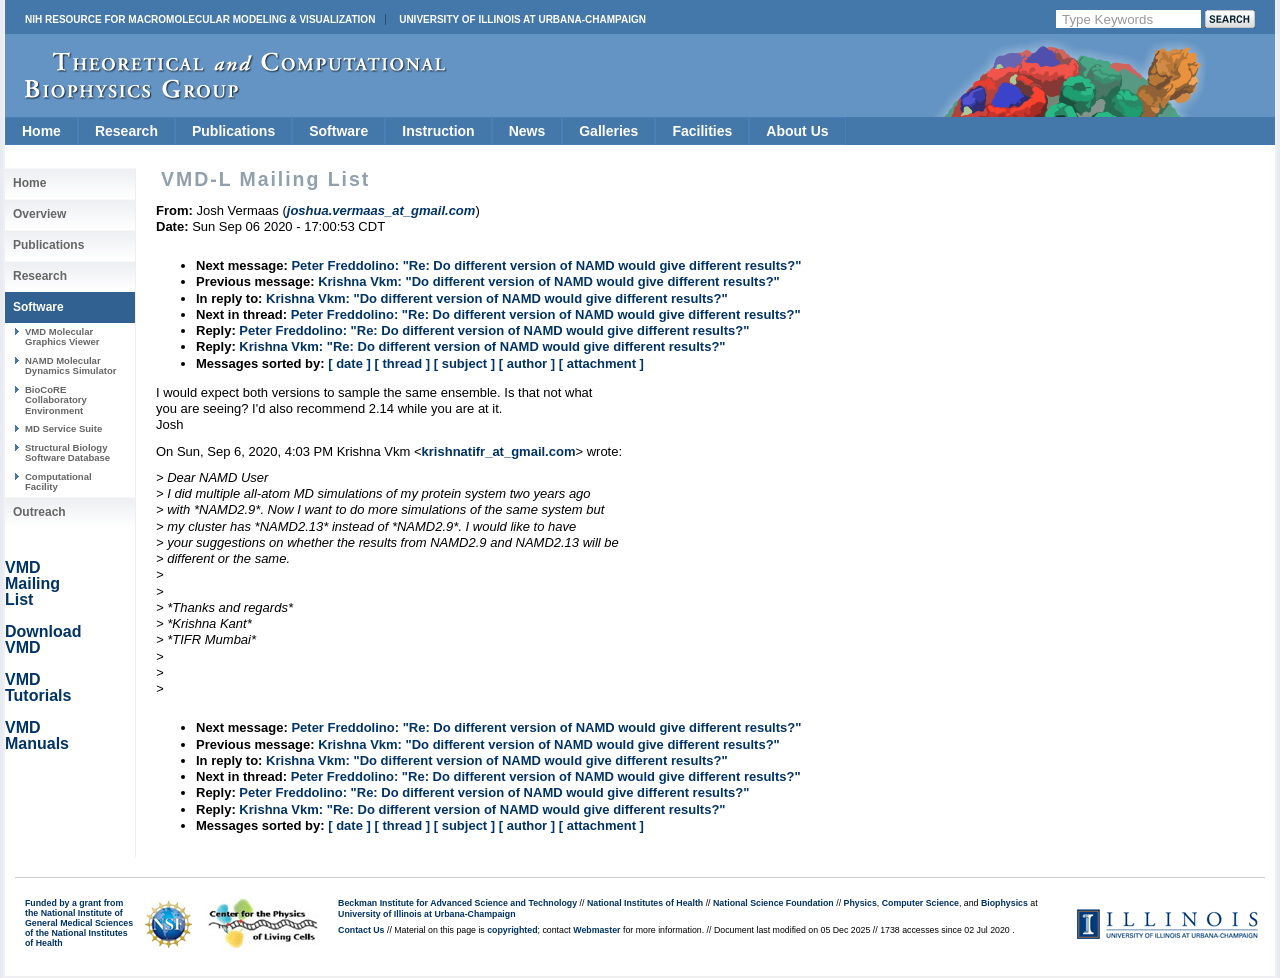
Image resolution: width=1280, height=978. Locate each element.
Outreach (39, 512)
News (527, 131)
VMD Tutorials (38, 687)
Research (126, 131)
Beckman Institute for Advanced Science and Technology (457, 903)
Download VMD (43, 639)
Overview (39, 214)
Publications (233, 131)
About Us (797, 131)
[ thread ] (402, 363)
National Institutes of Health (645, 903)
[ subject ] (464, 363)
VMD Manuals (37, 735)
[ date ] (349, 363)
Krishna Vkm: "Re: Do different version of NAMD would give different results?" (482, 346)
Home (41, 131)
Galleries (608, 131)
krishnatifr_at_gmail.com (499, 451)
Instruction (438, 131)
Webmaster (596, 930)
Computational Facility (58, 481)
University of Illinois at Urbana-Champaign (522, 19)
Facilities (702, 131)
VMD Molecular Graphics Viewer (62, 336)
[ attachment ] (601, 363)
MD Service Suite (63, 428)
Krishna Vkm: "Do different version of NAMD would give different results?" (549, 281)
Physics (860, 903)
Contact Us (361, 930)
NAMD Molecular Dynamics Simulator (71, 365)
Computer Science (920, 903)
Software (338, 131)
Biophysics (1004, 903)
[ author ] (527, 363)
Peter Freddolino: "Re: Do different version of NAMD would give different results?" (546, 265)
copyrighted (512, 930)
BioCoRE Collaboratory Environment (56, 400)
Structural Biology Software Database (67, 452)
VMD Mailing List (32, 583)
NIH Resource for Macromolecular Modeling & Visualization (200, 19)
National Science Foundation (773, 903)
